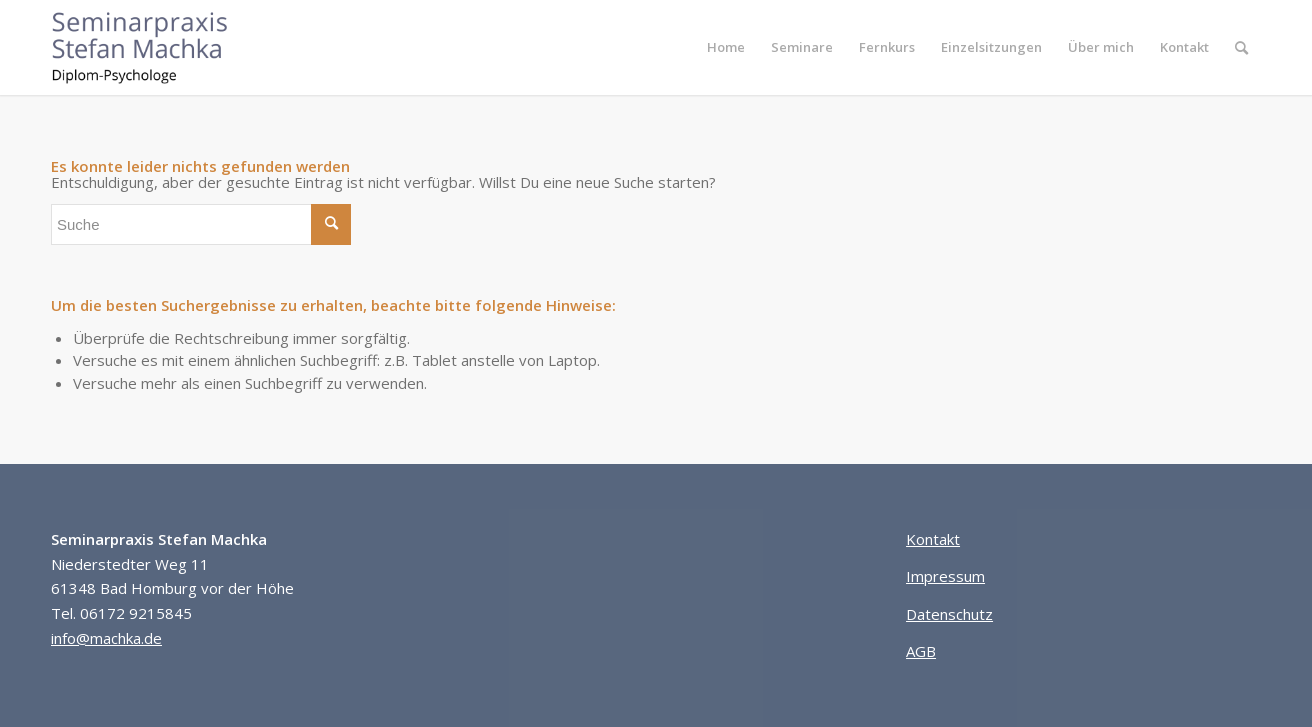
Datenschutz (949, 614)
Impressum (945, 576)
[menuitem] (726, 47)
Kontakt (933, 539)
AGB (921, 651)
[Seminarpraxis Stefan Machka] (154, 47)
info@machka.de (106, 638)
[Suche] (1241, 47)
